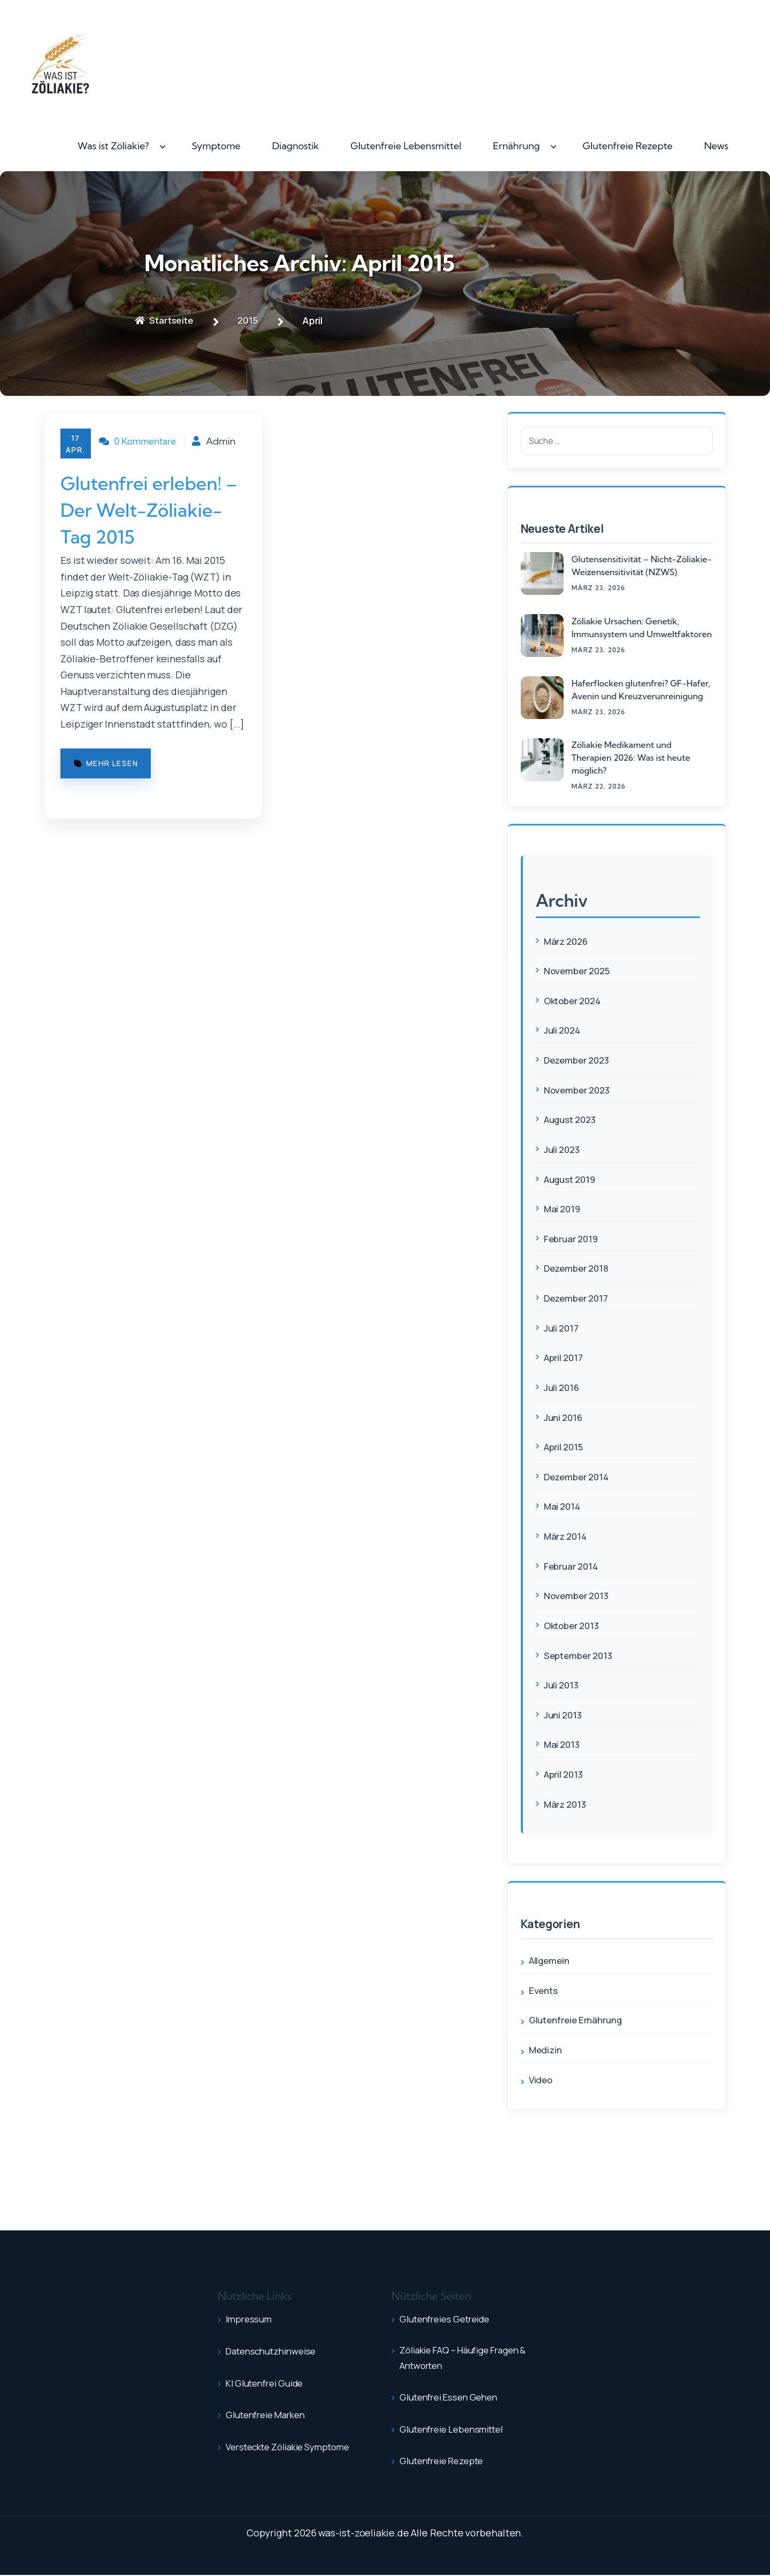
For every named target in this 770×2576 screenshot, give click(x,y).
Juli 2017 (562, 1327)
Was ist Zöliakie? (113, 146)
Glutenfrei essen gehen (453, 2398)
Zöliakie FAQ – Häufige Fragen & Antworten (470, 2358)
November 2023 (579, 1089)
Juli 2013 (562, 1684)
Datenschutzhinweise (275, 2350)
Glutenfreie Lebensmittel (405, 146)
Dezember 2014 (578, 1476)
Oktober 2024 (575, 1000)
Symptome (216, 146)
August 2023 (572, 1119)
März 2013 (567, 1803)
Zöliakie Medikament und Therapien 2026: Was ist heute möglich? (631, 757)
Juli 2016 (563, 1387)
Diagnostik (295, 146)
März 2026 (568, 941)
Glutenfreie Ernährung (579, 2019)
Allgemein (550, 1959)
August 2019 (571, 1178)
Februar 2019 (573, 1238)
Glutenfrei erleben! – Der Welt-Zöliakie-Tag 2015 (151, 524)
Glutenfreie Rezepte (627, 146)
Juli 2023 (563, 1149)
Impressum (250, 2318)
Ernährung (516, 146)
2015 (254, 320)
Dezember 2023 (579, 1059)
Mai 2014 (563, 1506)
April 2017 (565, 1357)
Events (544, 1989)
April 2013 (565, 1773)
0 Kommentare (142, 441)
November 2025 (579, 970)
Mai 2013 (563, 1744)
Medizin (546, 2049)
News (716, 146)
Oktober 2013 (574, 1624)
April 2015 (565, 1446)
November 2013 (578, 1595)
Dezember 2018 (578, 1268)
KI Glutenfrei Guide (268, 2381)
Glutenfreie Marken (269, 2413)
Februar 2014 (573, 1565)
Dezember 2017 (578, 1297)
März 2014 (567, 1535)
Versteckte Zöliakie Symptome (295, 2446)
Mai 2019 (563, 1208)
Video (542, 2079)
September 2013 (580, 1654)
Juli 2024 (563, 1029)
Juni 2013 (564, 1714)
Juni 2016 (565, 1416)
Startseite (167, 320)
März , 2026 (599, 588)
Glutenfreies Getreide (449, 2318)
